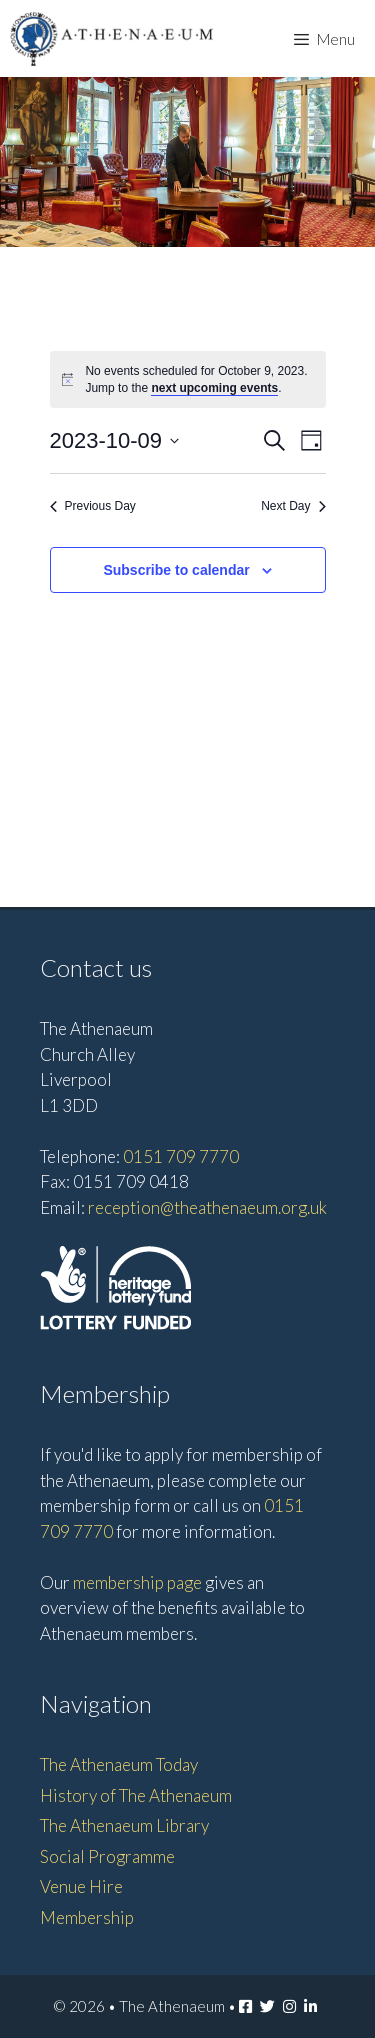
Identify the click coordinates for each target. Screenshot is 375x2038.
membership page (137, 1582)
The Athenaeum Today (119, 1764)
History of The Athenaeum (136, 1795)
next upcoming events (214, 388)
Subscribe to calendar (176, 570)
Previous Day (93, 506)
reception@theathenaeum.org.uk (207, 1207)
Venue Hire (81, 1886)
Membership (87, 1917)
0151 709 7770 (181, 1156)
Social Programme (107, 1856)
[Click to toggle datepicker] (115, 440)
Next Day (293, 506)
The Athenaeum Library (124, 1825)
